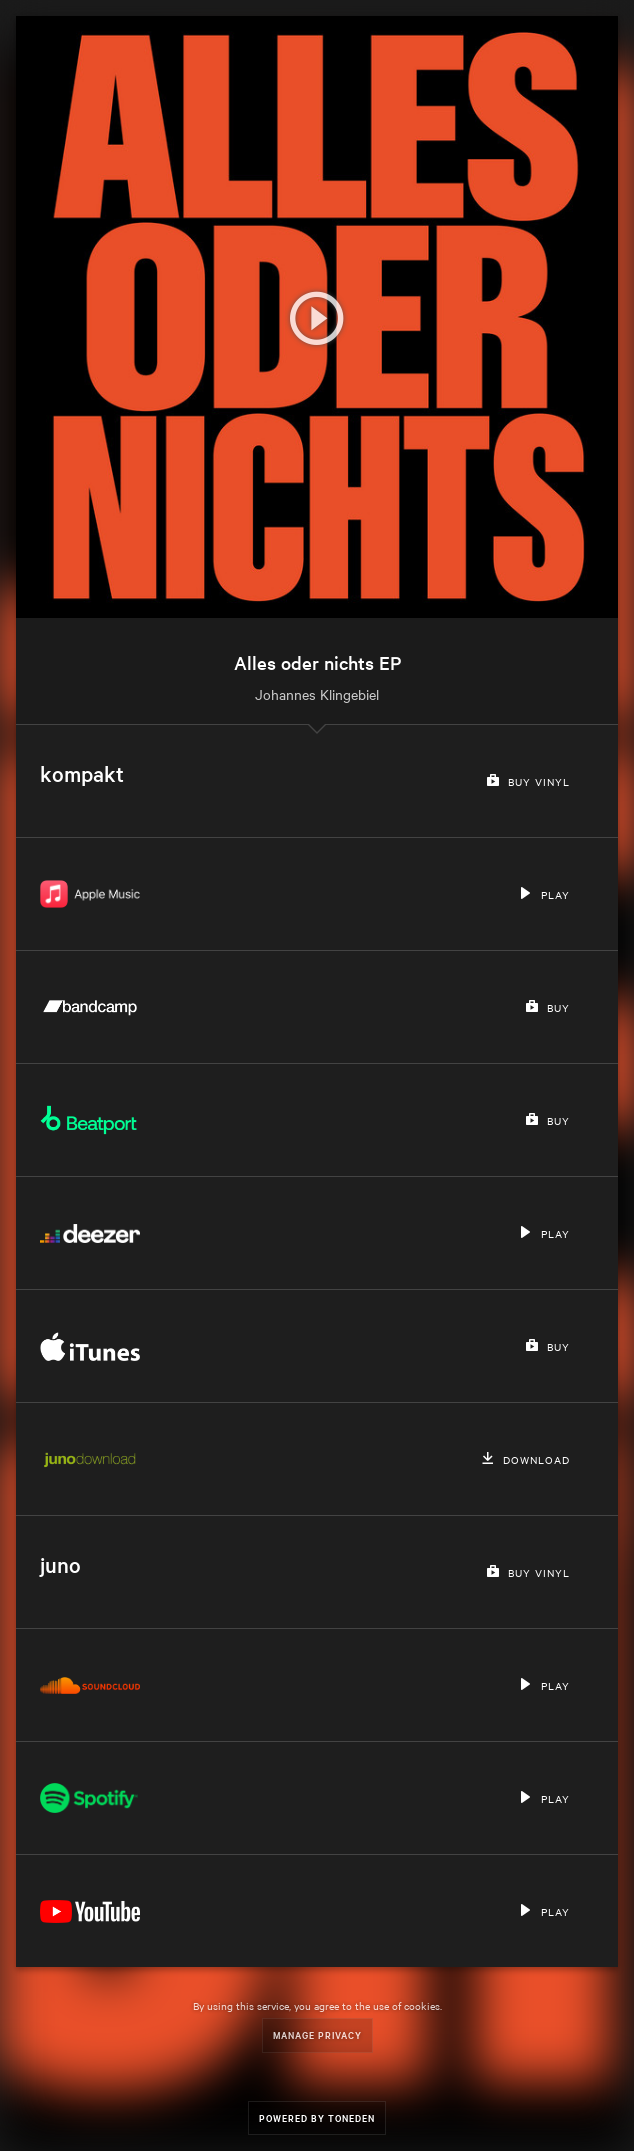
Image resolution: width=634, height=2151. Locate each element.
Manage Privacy (317, 2034)
